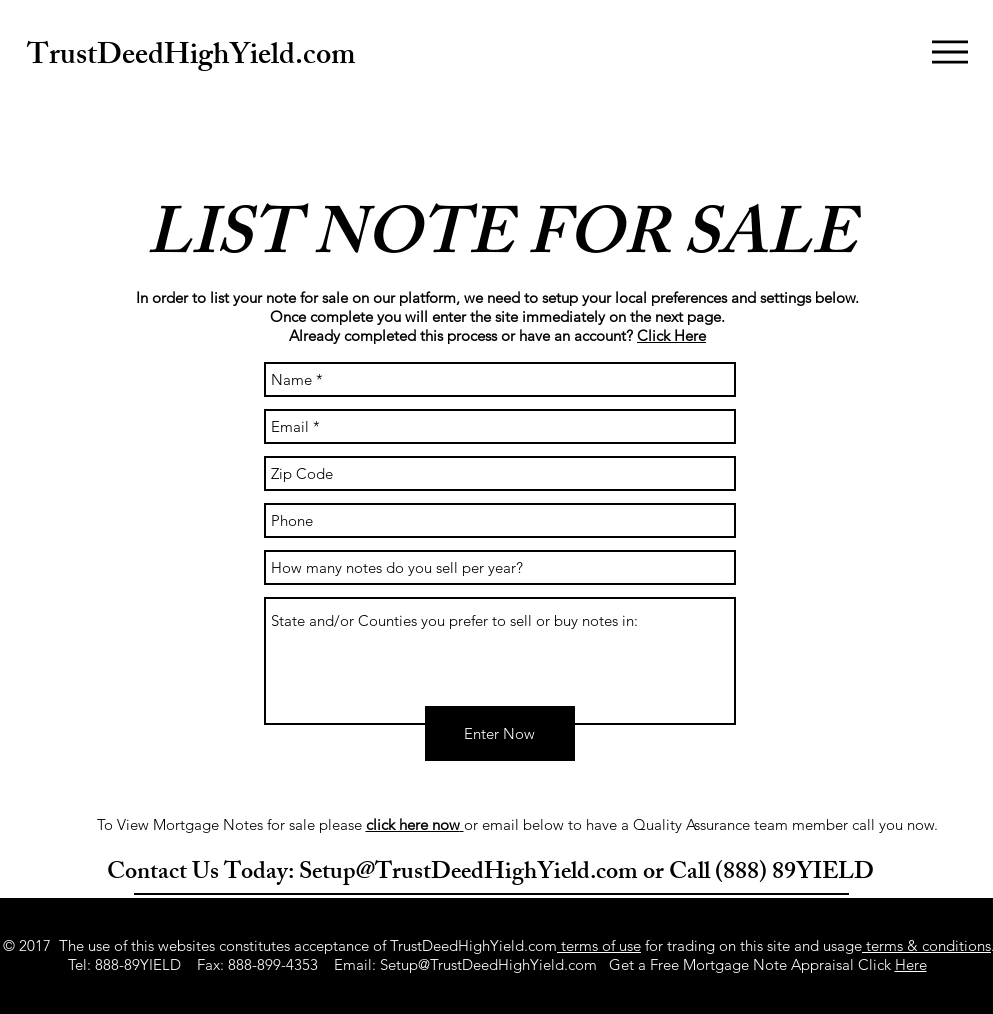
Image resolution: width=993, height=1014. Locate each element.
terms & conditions (926, 945)
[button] (950, 52)
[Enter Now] (500, 733)
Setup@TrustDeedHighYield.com (488, 964)
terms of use (599, 945)
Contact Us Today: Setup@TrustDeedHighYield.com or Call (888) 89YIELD (490, 874)
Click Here (671, 335)
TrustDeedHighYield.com (191, 58)
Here (911, 964)
